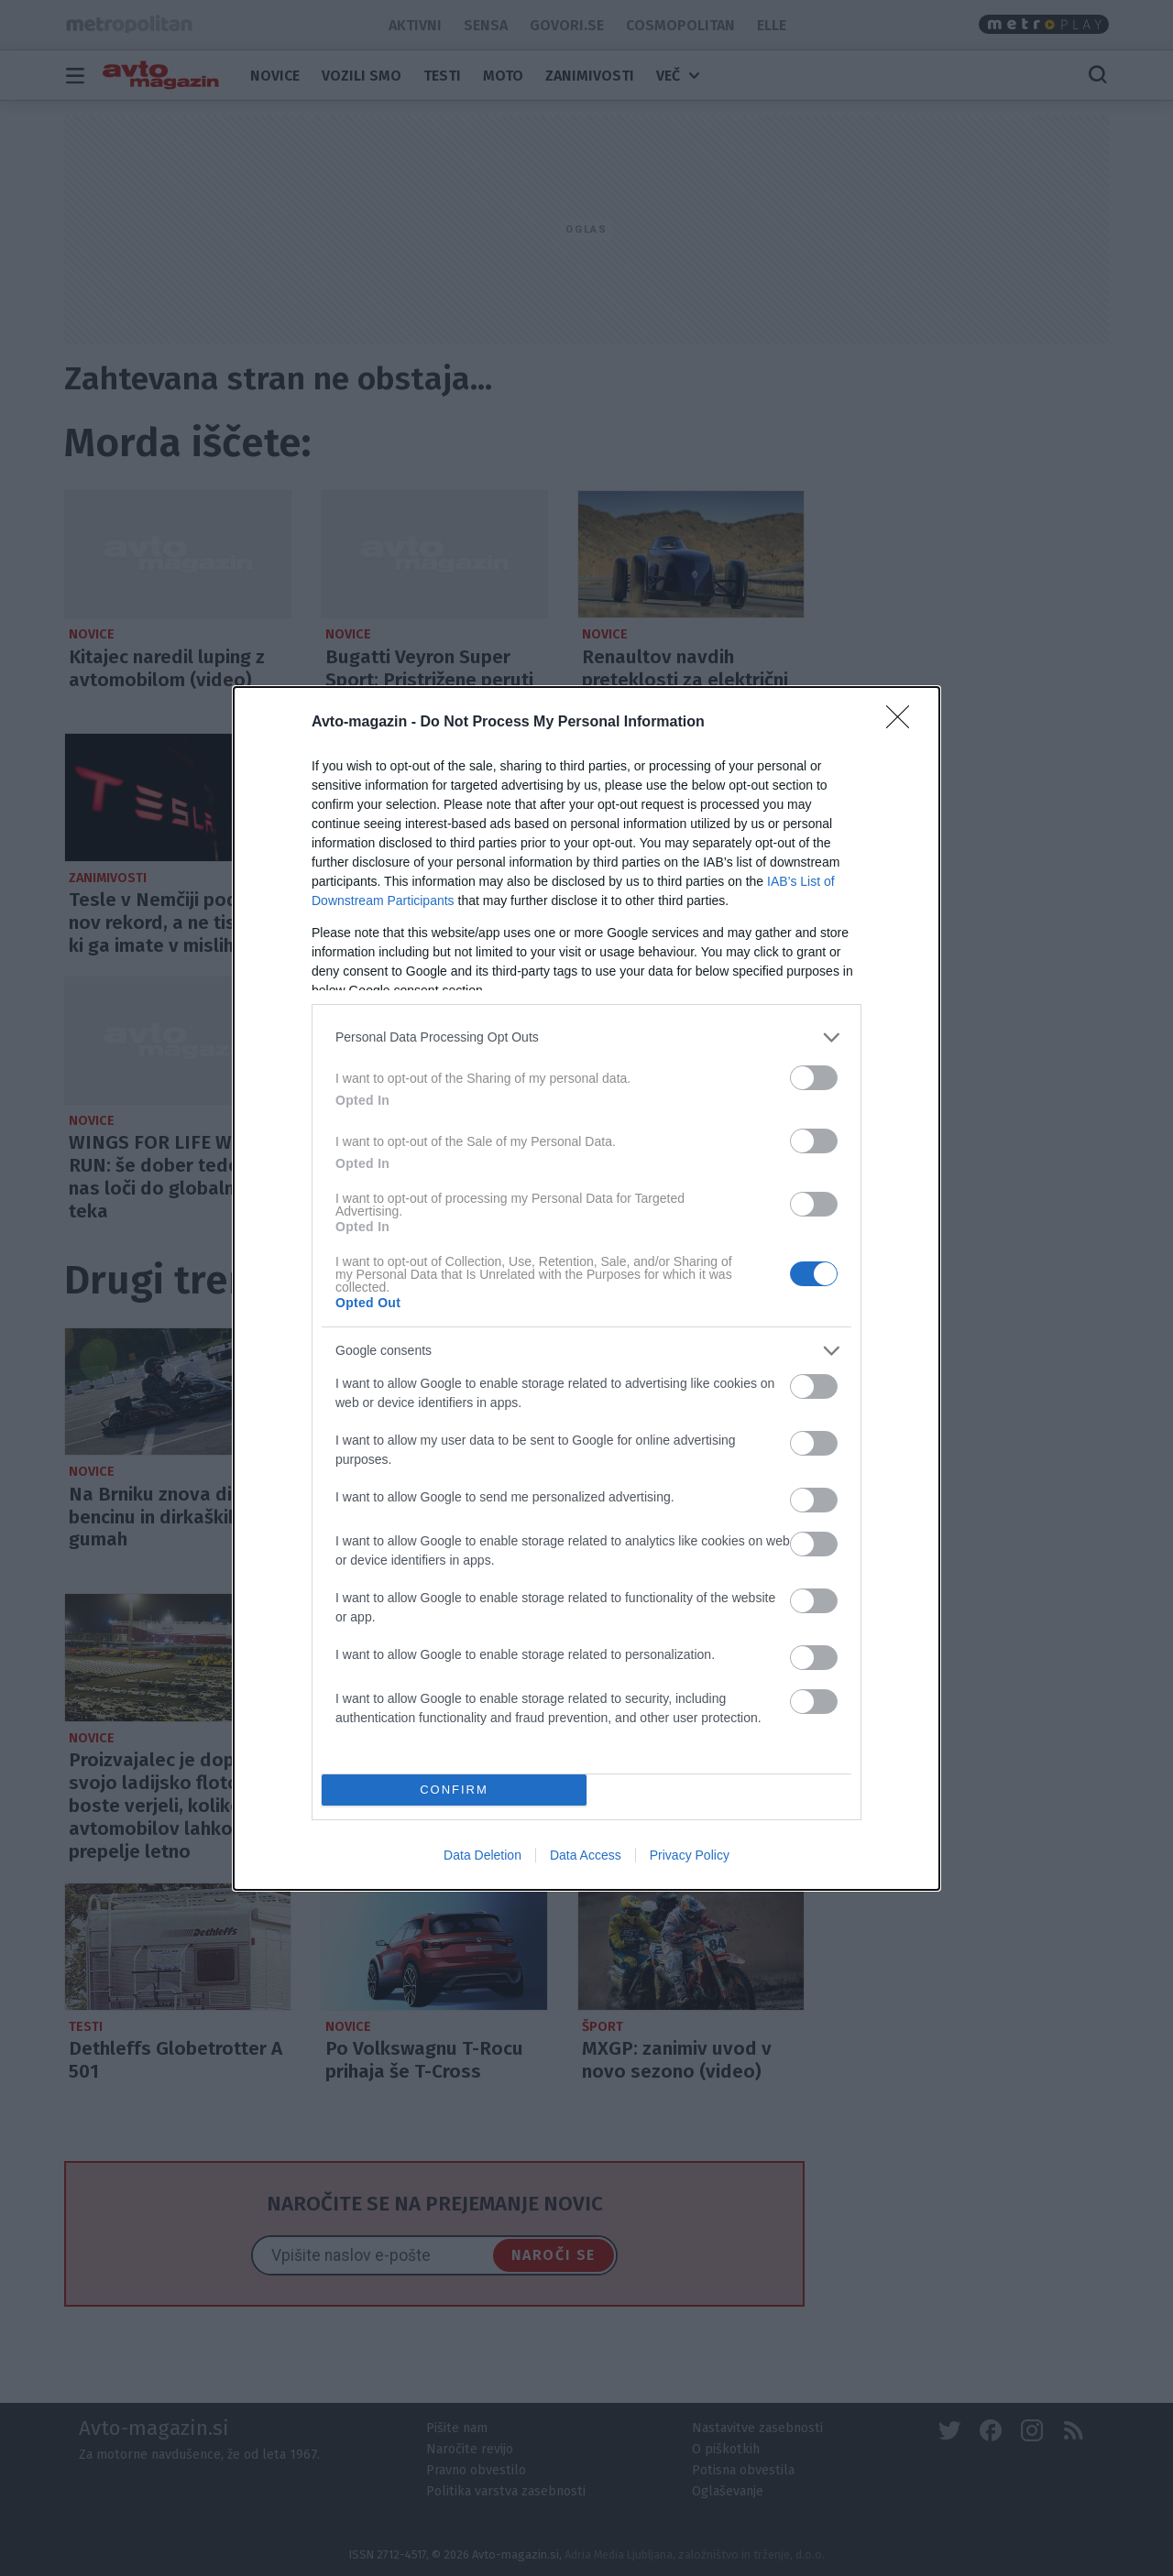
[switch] (814, 1077)
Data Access (585, 1855)
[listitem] (586, 1037)
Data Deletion (482, 1855)
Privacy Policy (689, 1855)
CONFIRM (454, 1789)
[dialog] (586, 1288)
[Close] (903, 722)
